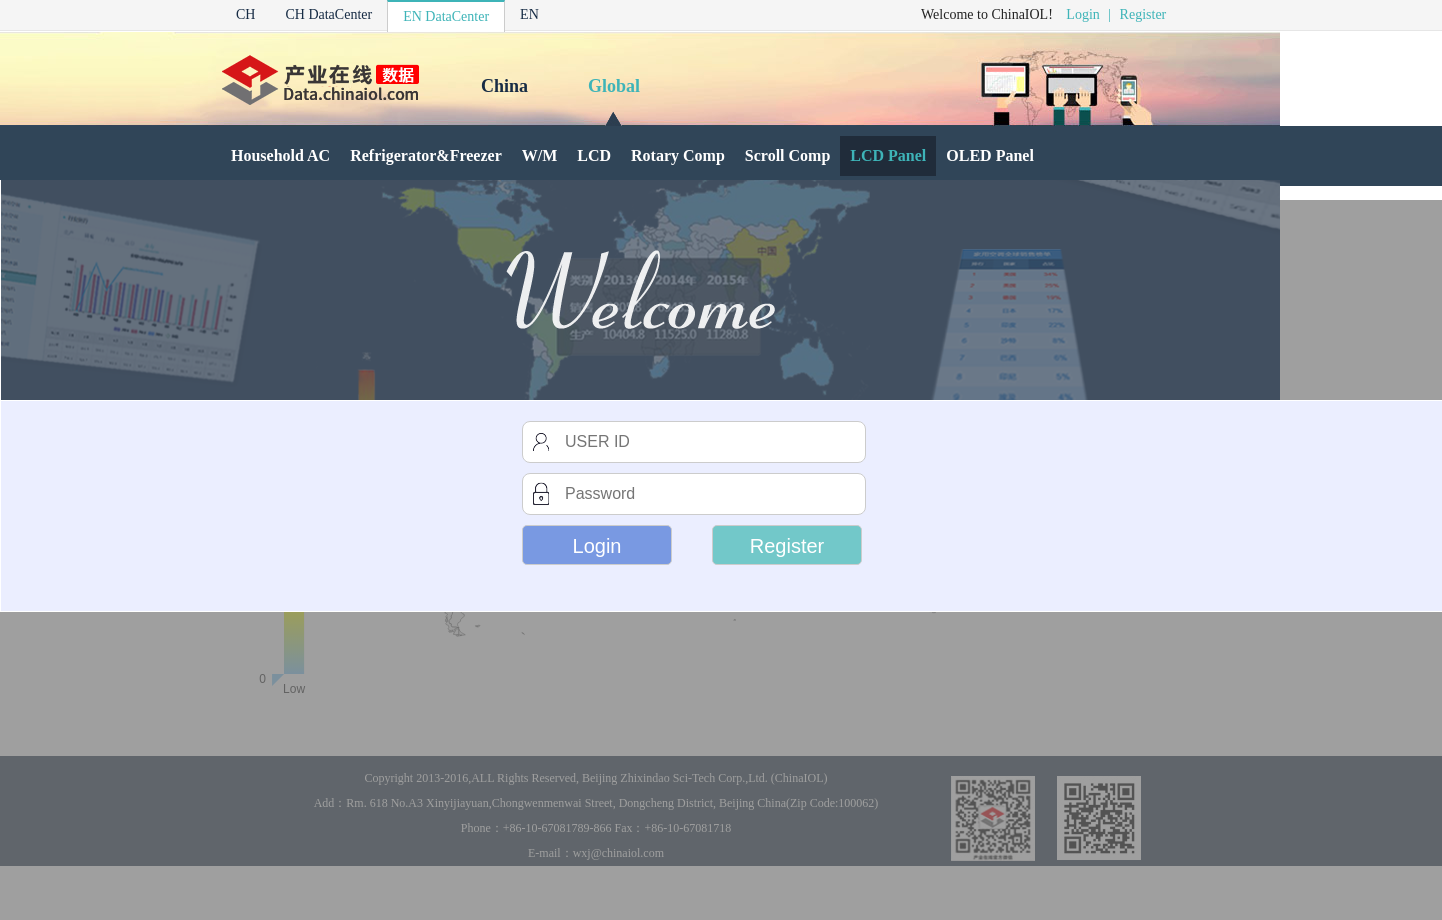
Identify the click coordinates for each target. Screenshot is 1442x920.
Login (1082, 14)
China (504, 86)
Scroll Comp (787, 155)
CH (245, 14)
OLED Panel (990, 155)
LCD (594, 155)
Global (614, 86)
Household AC (280, 155)
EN (529, 14)
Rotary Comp (678, 155)
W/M (540, 155)
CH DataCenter (328, 14)
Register (1143, 14)
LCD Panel (888, 155)
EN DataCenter (446, 16)
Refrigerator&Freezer (426, 155)
